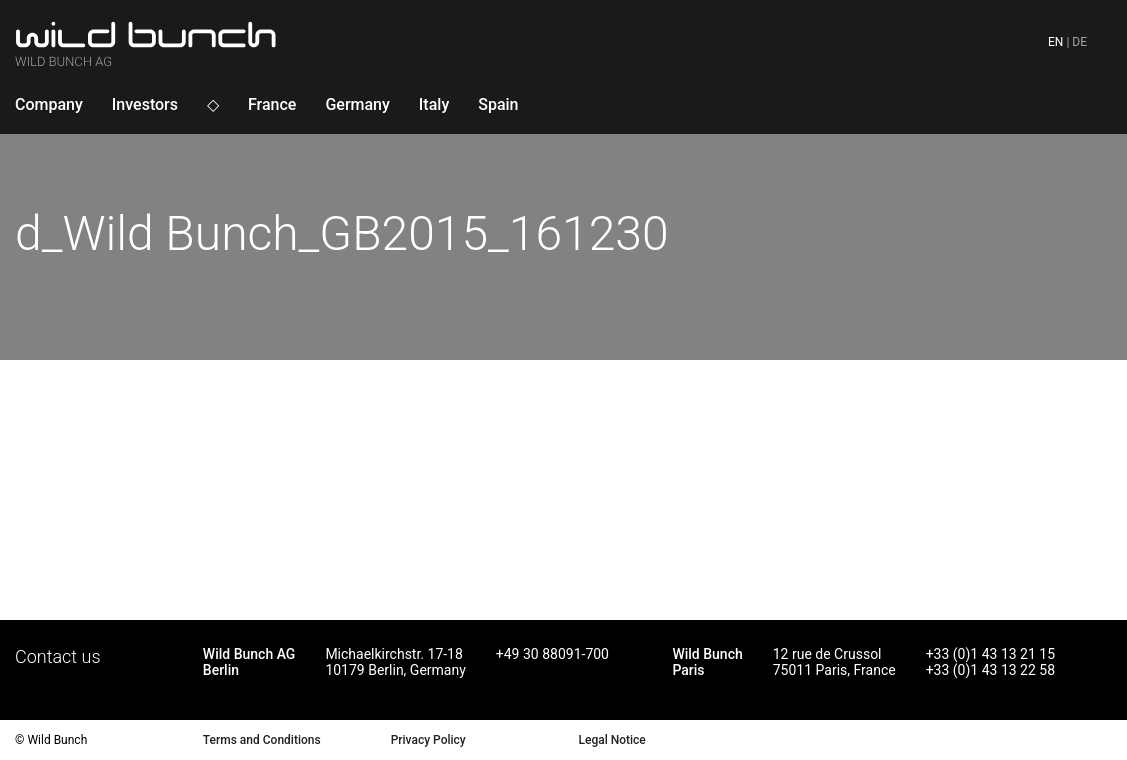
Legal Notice (611, 740)
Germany (357, 104)
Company (49, 104)
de (1079, 42)
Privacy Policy (428, 740)
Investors (145, 104)
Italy (434, 104)
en (1055, 42)
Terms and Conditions (262, 740)
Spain (498, 104)
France (272, 104)
